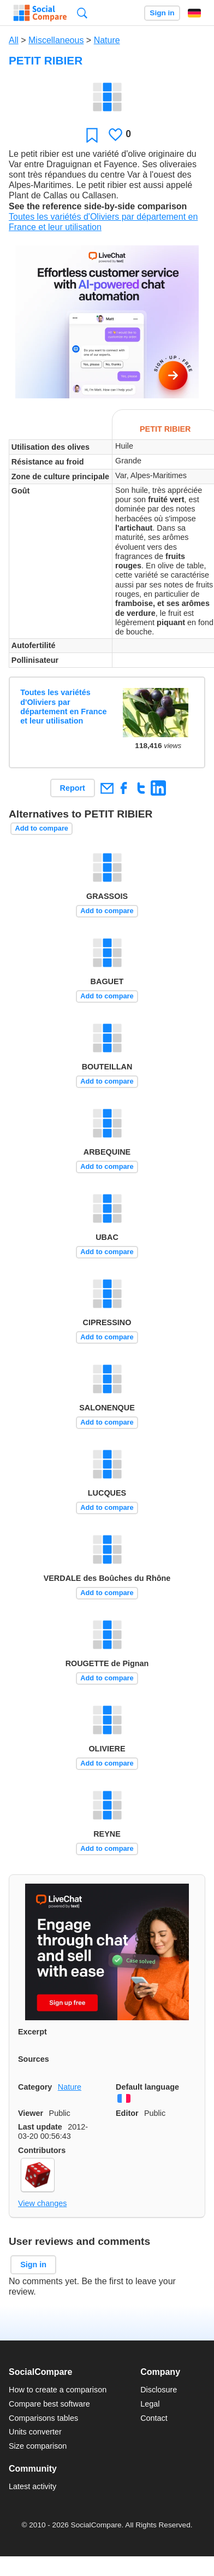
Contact (154, 2418)
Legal (149, 2403)
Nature (107, 40)
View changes (42, 2203)
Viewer (30, 2113)
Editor (127, 2113)
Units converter (35, 2431)
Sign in (162, 13)
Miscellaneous (56, 40)
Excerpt (32, 2031)
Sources (33, 2059)
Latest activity (32, 2486)
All (14, 40)
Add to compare (41, 828)
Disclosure (158, 2389)
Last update (40, 2126)
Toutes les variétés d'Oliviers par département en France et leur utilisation (63, 706)
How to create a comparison (57, 2389)
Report (72, 788)
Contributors (42, 2150)
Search (82, 13)
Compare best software (49, 2403)
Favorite (92, 134)
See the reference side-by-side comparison (98, 206)
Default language (147, 2087)
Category (35, 2087)
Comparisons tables (43, 2418)
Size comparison (38, 2446)
